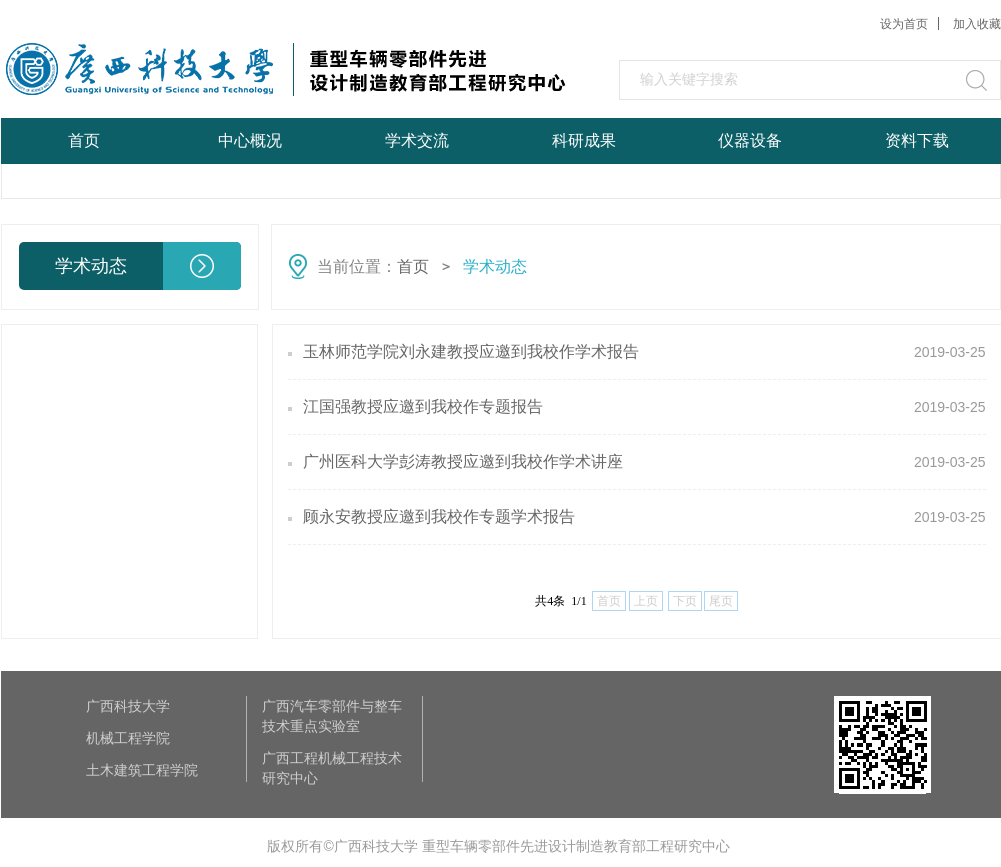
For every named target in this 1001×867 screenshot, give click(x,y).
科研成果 (584, 140)
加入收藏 (977, 24)
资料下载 (917, 140)
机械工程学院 (128, 738)
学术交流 (417, 140)
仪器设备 (750, 140)
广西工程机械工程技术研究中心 (332, 768)
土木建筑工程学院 (142, 770)
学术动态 (495, 266)
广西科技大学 (128, 706)
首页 (84, 140)
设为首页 (904, 24)
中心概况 (250, 140)
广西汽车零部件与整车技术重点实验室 (332, 716)
